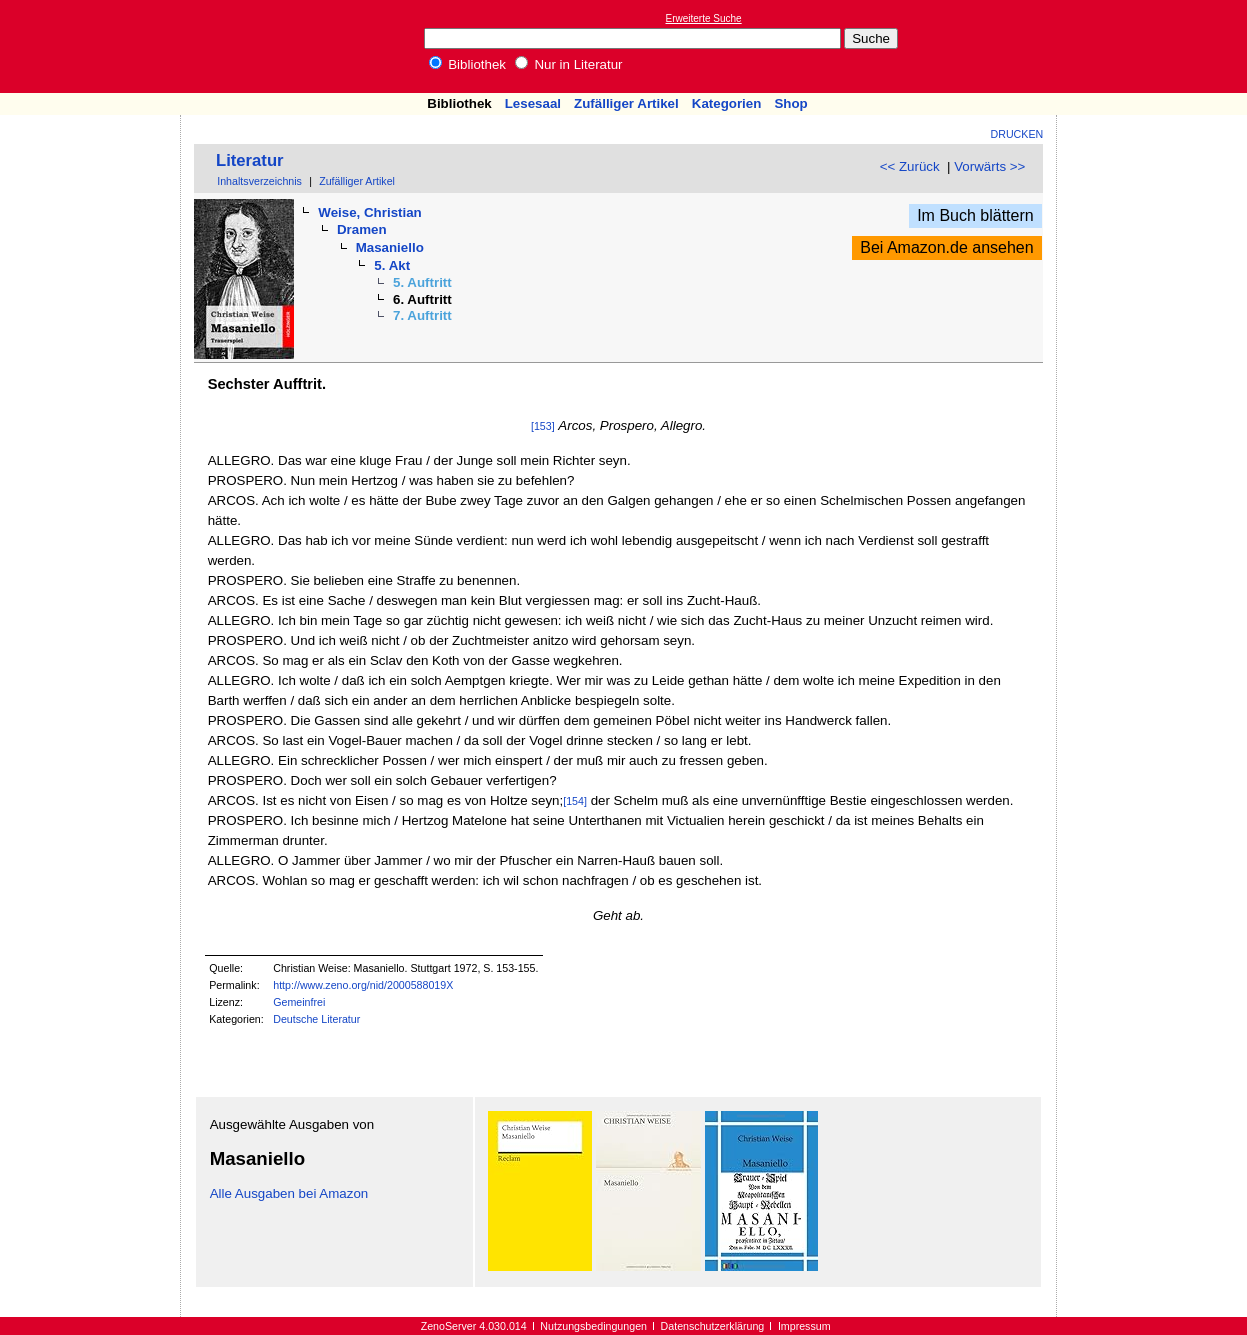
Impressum (804, 1326)
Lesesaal (533, 103)
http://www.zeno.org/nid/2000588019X (363, 985)
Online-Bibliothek (95, 46)
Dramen (362, 229)
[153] (543, 426)
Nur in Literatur (569, 64)
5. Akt (392, 265)
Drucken (1017, 134)
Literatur (250, 160)
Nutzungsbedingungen (593, 1326)
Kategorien (727, 103)
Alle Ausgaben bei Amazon (289, 1193)
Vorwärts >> (989, 166)
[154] (575, 801)
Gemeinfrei (299, 1002)
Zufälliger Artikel (626, 103)
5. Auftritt (422, 282)
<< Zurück (910, 166)
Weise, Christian (369, 212)
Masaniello (390, 247)
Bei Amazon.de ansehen (946, 247)
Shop (790, 103)
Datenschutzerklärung (713, 1326)
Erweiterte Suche (704, 18)
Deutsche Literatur (316, 1019)
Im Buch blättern (975, 215)
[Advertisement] (1155, 46)
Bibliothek (468, 64)
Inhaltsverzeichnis (259, 181)
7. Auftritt (422, 315)
